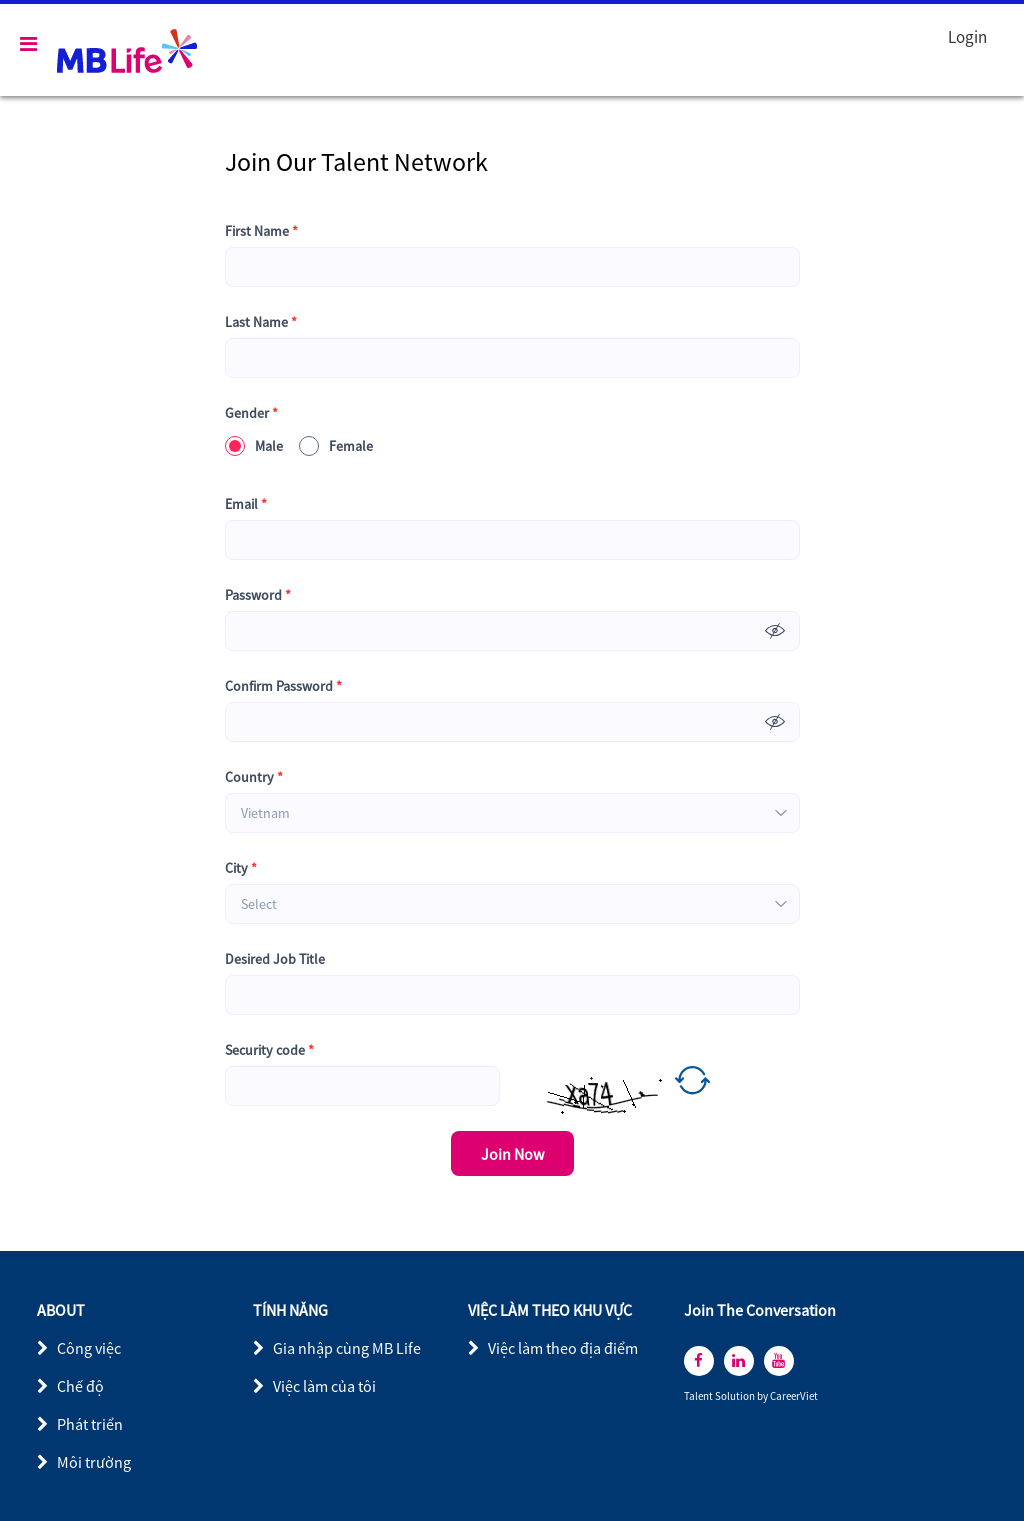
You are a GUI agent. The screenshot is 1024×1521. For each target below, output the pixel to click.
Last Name (261, 322)
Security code (269, 1050)
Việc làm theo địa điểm (563, 1348)
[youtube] (779, 1361)
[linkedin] (739, 1361)
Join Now (512, 1154)
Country (254, 777)
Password (258, 595)
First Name (261, 231)
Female (336, 446)
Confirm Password (283, 686)
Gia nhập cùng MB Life (347, 1348)
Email (246, 504)
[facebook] (699, 1361)
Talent (699, 1396)
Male (254, 446)
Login (967, 37)
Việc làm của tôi (324, 1386)
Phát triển (90, 1424)
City (241, 868)
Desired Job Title (275, 959)
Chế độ (80, 1386)
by (763, 1396)
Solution (736, 1396)
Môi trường (94, 1462)
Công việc (89, 1348)
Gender (251, 413)
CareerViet (794, 1396)
